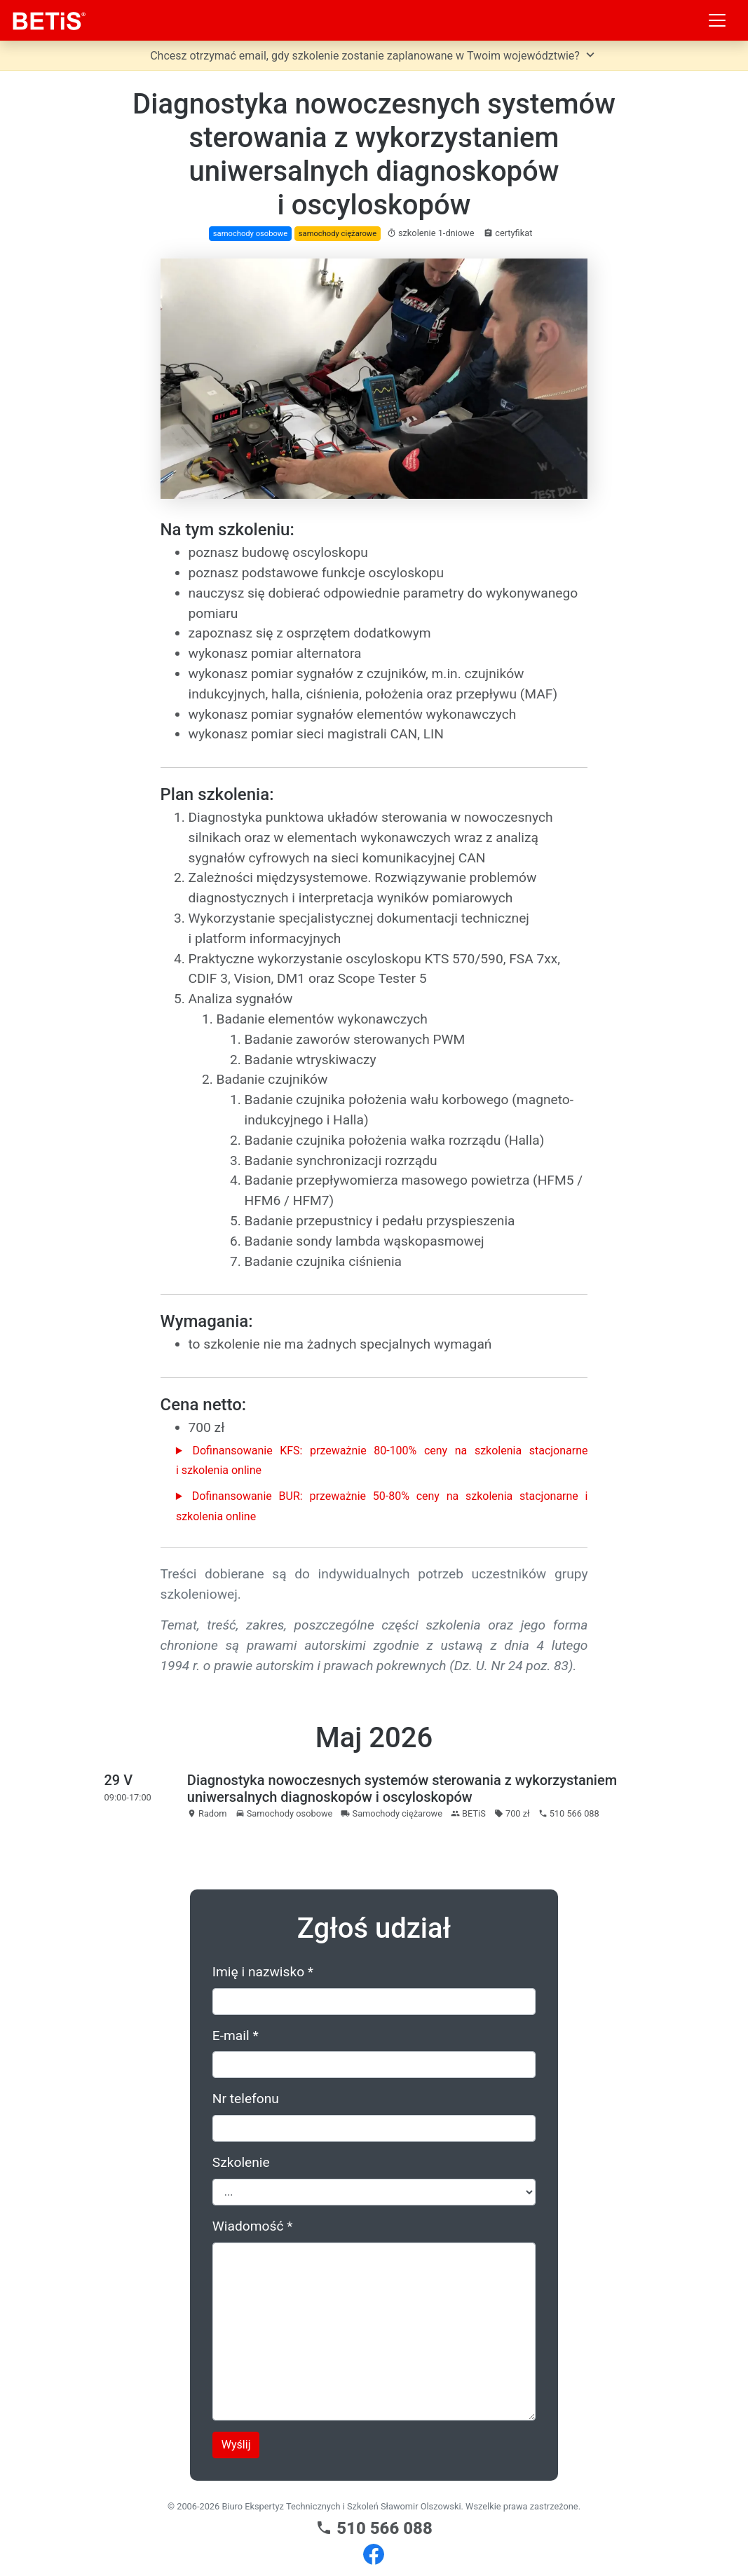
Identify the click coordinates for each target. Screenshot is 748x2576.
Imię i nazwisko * (262, 1972)
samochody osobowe (250, 233)
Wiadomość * (252, 2226)
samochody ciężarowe (337, 233)
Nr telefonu (245, 2099)
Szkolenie (241, 2162)
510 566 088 (374, 2528)
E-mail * (235, 2035)
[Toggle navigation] (717, 20)
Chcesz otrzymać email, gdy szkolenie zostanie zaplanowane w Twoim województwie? (374, 54)
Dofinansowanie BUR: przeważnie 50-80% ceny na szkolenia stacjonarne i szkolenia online (382, 1506)
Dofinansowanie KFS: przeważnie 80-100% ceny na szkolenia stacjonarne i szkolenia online (382, 1461)
